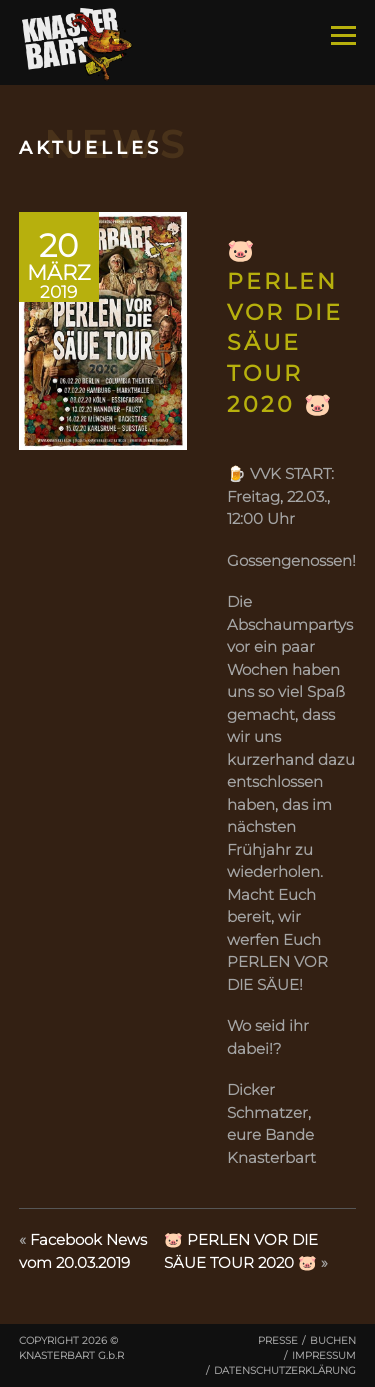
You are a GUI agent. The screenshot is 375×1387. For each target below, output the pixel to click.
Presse (278, 1340)
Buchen (333, 1340)
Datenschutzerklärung (285, 1370)
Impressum (324, 1355)
